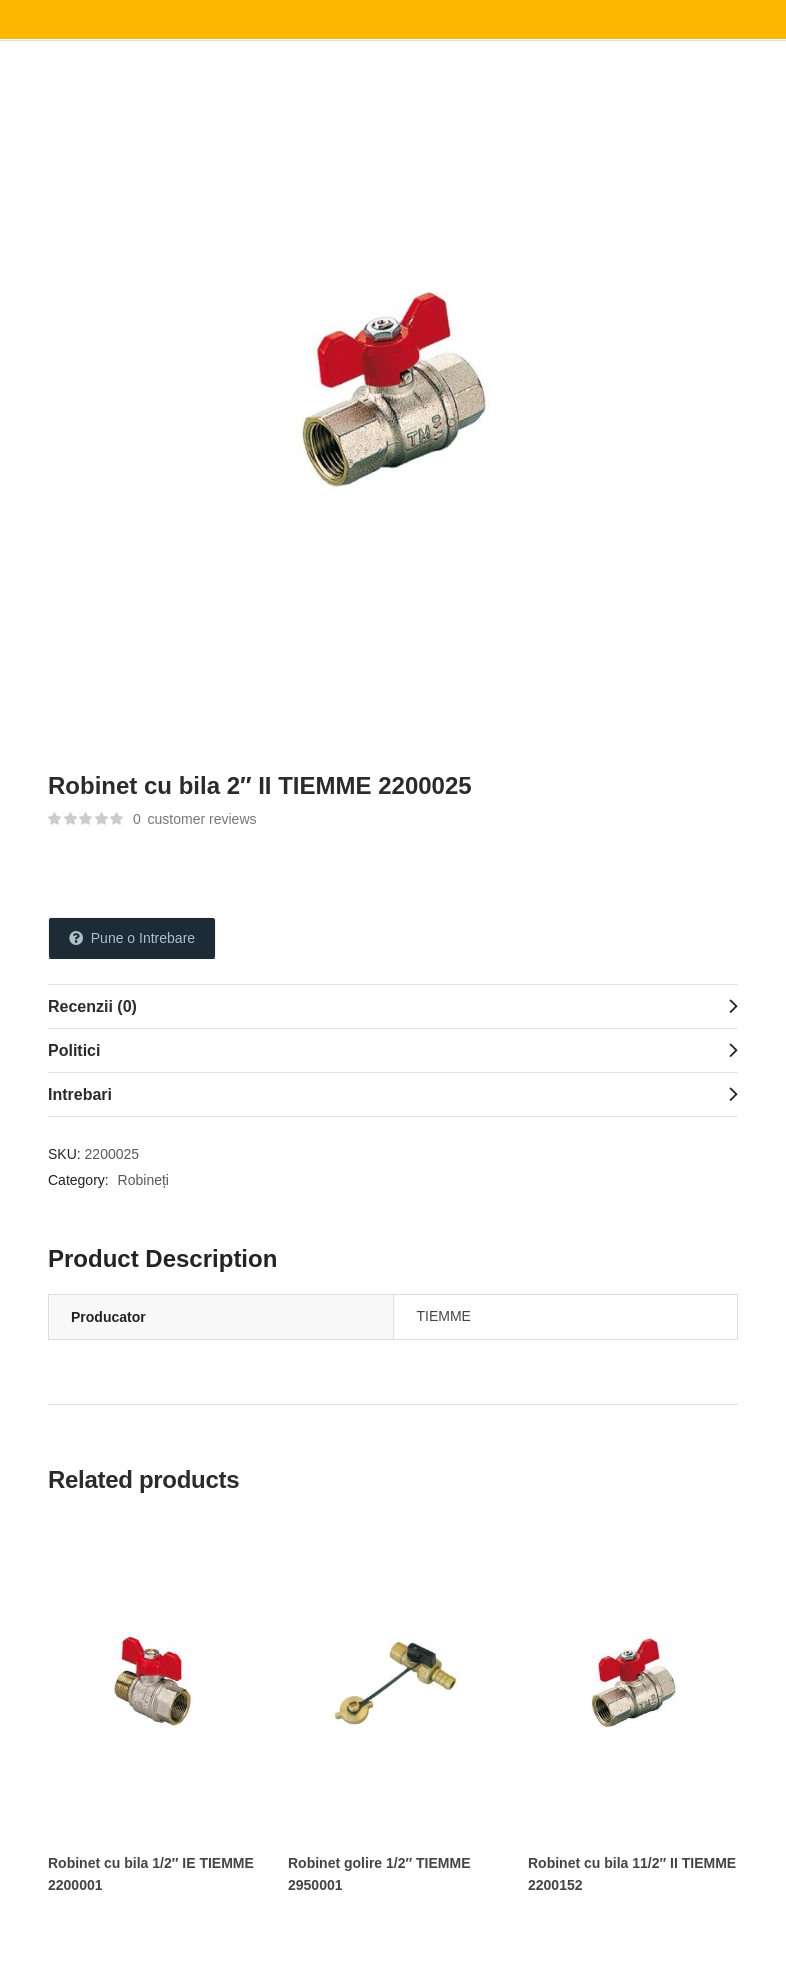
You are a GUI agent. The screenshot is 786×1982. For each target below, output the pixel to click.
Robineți (143, 1180)
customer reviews (195, 819)
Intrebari (80, 1094)
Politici (74, 1050)
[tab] (393, 1006)
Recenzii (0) (92, 1006)
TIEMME (444, 1316)
